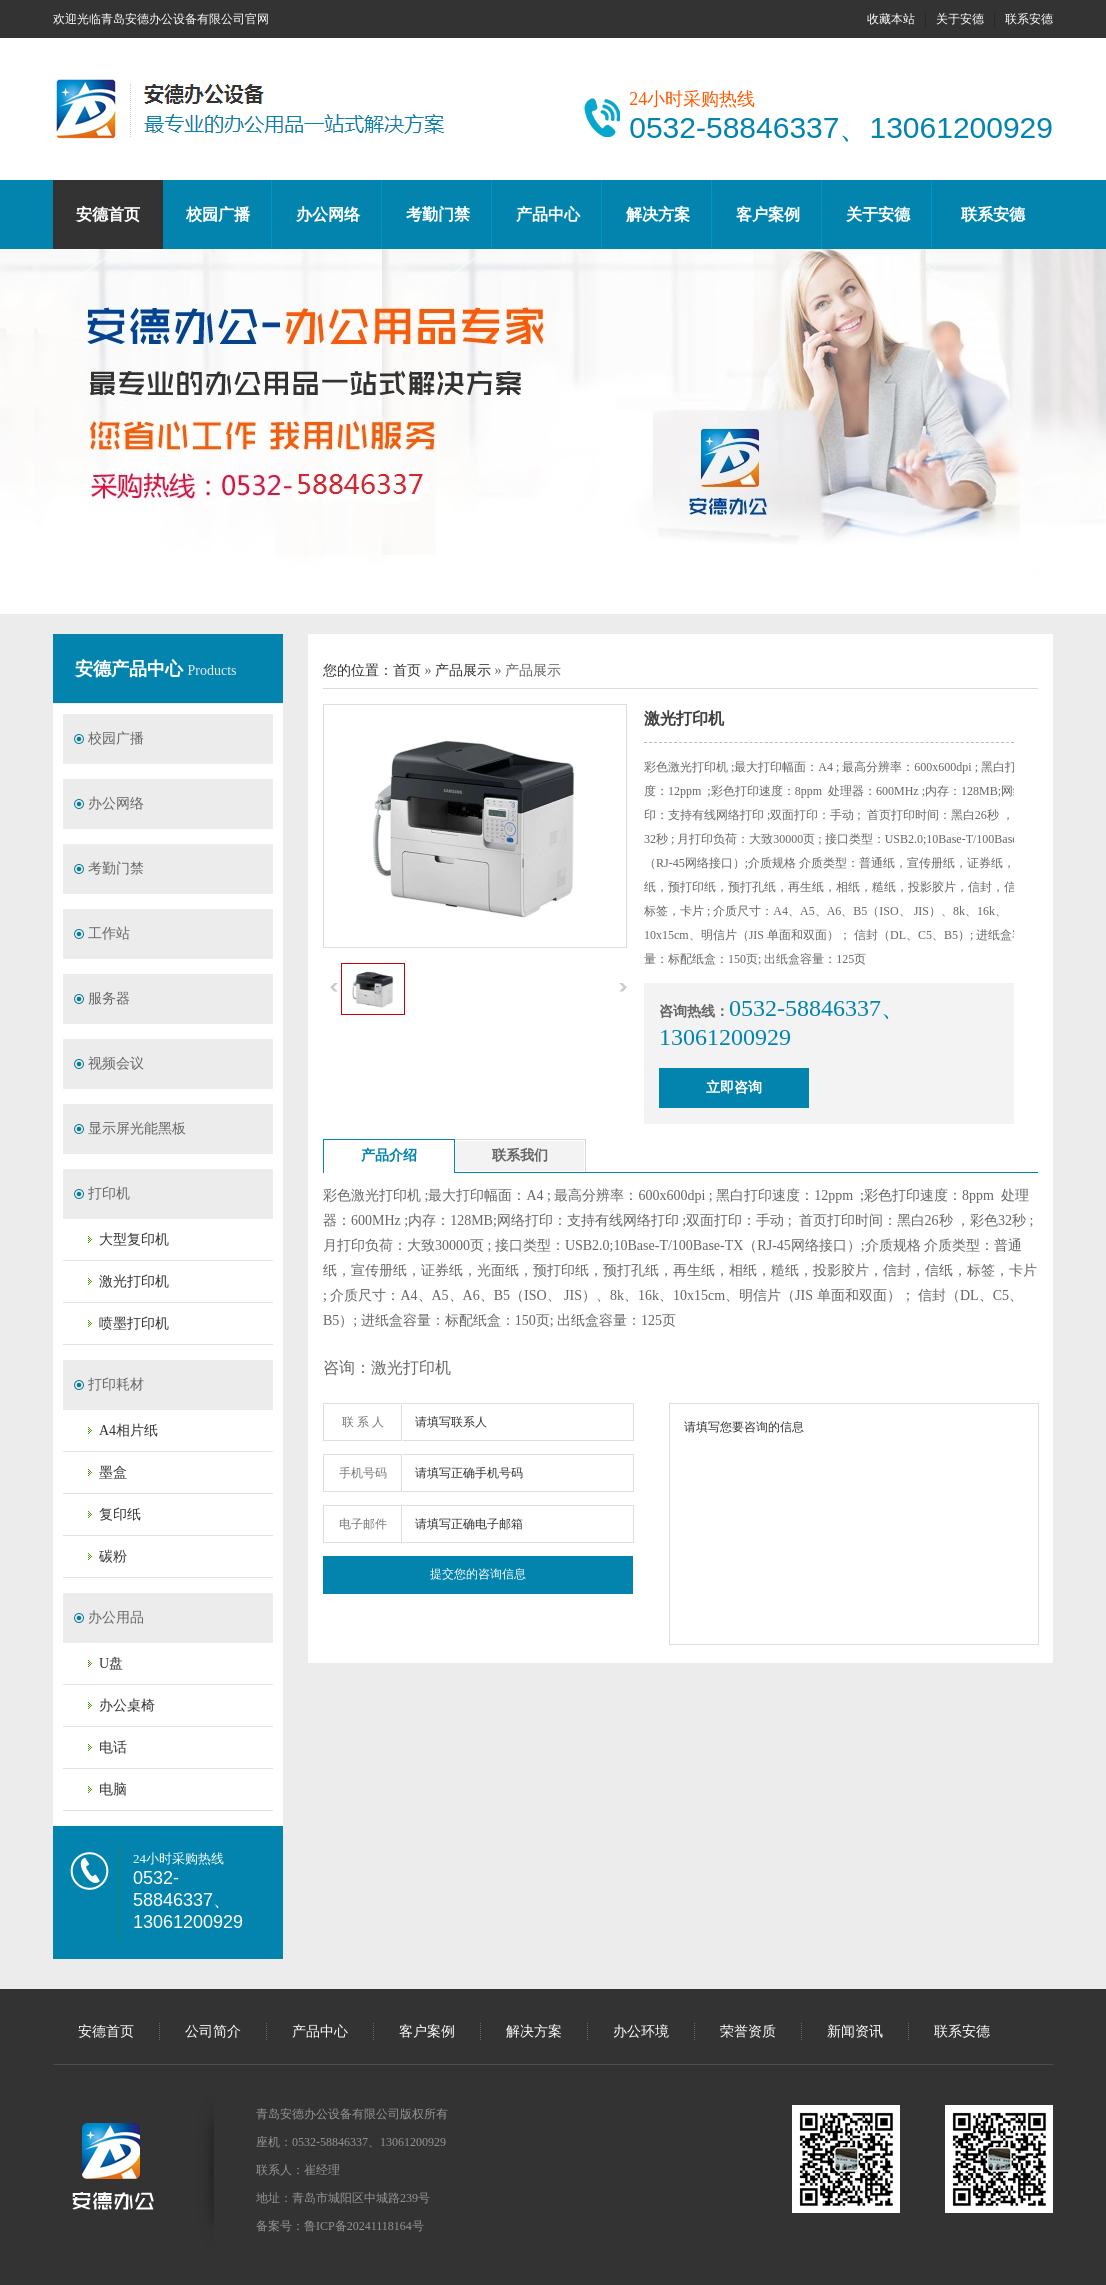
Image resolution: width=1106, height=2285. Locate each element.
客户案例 (768, 214)
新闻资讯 (855, 2031)
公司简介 (213, 2031)
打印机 (109, 1193)
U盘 (111, 1663)
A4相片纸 (128, 1430)
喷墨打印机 (134, 1323)
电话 (113, 1747)
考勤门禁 (438, 214)
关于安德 (960, 19)
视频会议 (116, 1063)
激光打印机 (134, 1281)
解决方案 (658, 214)
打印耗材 (116, 1384)
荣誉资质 (748, 2031)
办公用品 (116, 1617)
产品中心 (548, 214)
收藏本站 (891, 19)
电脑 (113, 1789)
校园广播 (218, 214)
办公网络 (328, 214)
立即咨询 (734, 1087)
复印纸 (120, 1514)
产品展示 (463, 670)
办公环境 (641, 2031)
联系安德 (1029, 19)
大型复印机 (134, 1239)
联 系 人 (363, 1422)
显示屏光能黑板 (137, 1128)
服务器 (109, 998)
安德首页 (108, 214)
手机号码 (363, 1473)
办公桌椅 (127, 1705)
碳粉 (113, 1556)
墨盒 (113, 1472)
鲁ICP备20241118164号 (364, 2226)
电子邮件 (363, 1524)
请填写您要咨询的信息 (854, 1524)
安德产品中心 (131, 669)
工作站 (109, 933)
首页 (407, 670)
